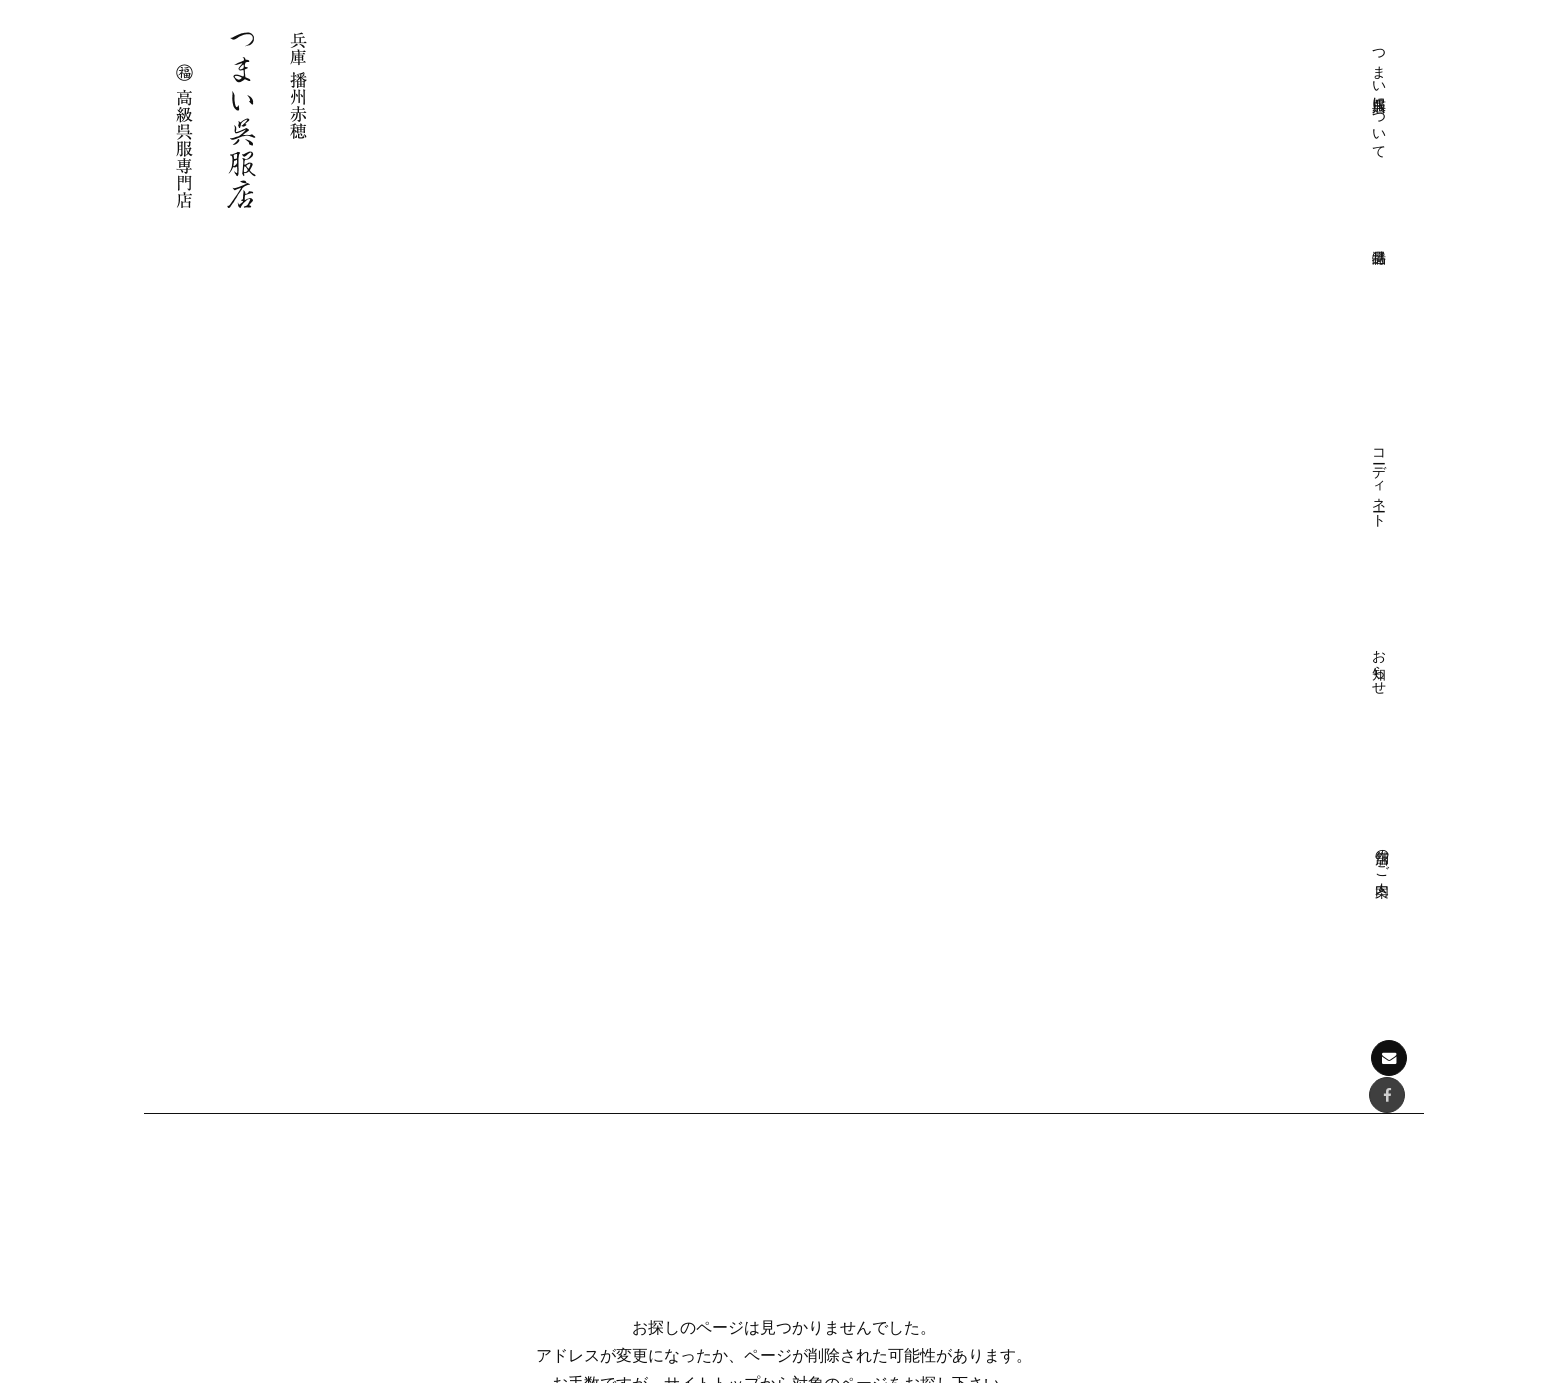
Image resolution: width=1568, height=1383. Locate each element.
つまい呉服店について (1039, 99)
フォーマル (869, 1173)
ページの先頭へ (784, 887)
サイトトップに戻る (784, 608)
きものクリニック (890, 1055)
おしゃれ (862, 1202)
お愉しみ (862, 1232)
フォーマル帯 (1196, 1055)
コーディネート (1179, 82)
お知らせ (1249, 65)
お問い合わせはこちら (259, 1239)
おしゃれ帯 (1189, 1114)
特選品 (1155, 996)
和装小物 (1182, 1143)
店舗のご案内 (1319, 57)
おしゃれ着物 (1196, 1084)
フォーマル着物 (1203, 1025)
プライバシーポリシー (904, 1084)
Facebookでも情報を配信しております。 (268, 1174)
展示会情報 (1189, 1232)
